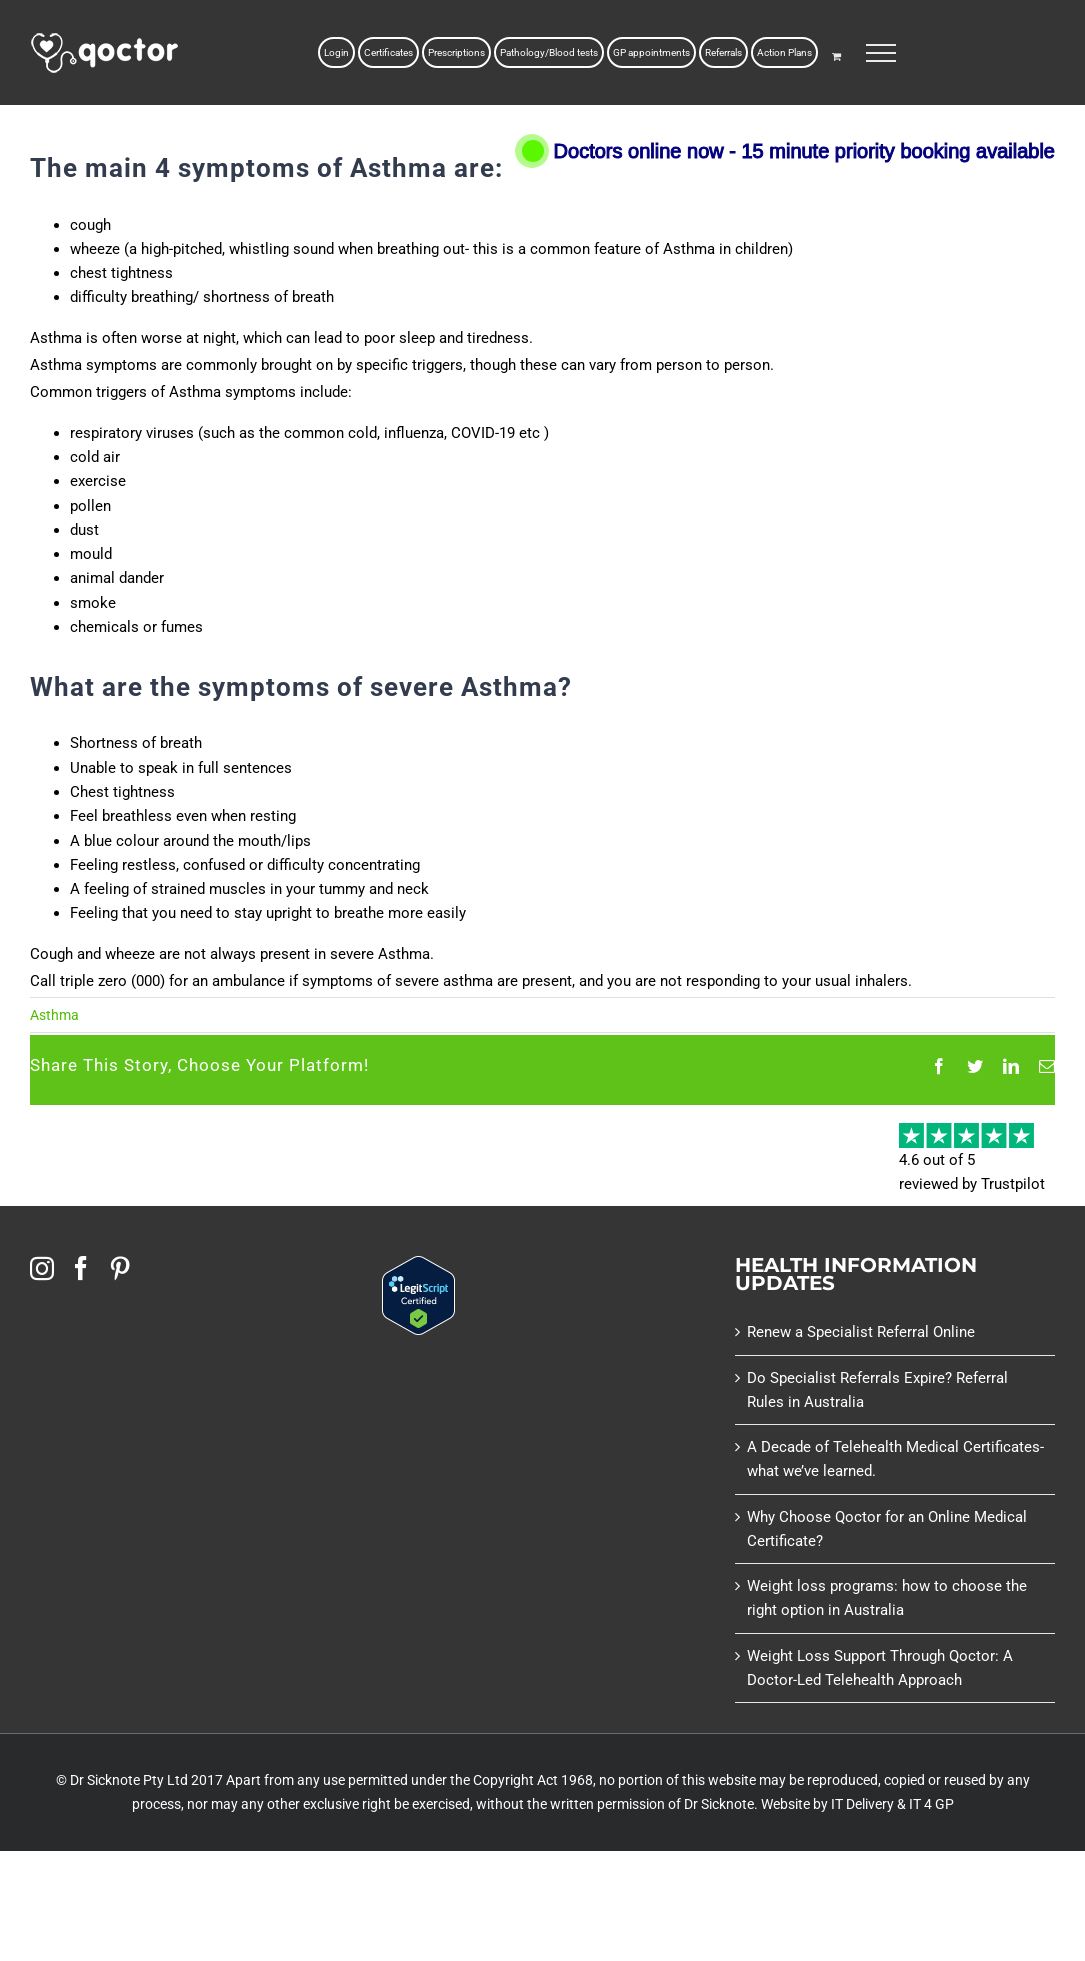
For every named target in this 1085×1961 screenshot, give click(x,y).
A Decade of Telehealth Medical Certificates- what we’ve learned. (895, 1459)
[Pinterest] (120, 1268)
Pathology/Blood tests (549, 52)
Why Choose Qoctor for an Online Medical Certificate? (887, 1529)
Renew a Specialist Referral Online (861, 1332)
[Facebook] (81, 1268)
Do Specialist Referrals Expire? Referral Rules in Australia (877, 1390)
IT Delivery (862, 1804)
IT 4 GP (931, 1804)
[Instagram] (42, 1268)
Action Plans (784, 52)
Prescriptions (456, 52)
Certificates (388, 52)
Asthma (54, 1015)
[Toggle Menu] (881, 53)
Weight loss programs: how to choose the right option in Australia (887, 1598)
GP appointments (651, 52)
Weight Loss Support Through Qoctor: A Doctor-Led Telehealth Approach (880, 1668)
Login (336, 52)
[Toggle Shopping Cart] (836, 56)
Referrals (723, 52)
